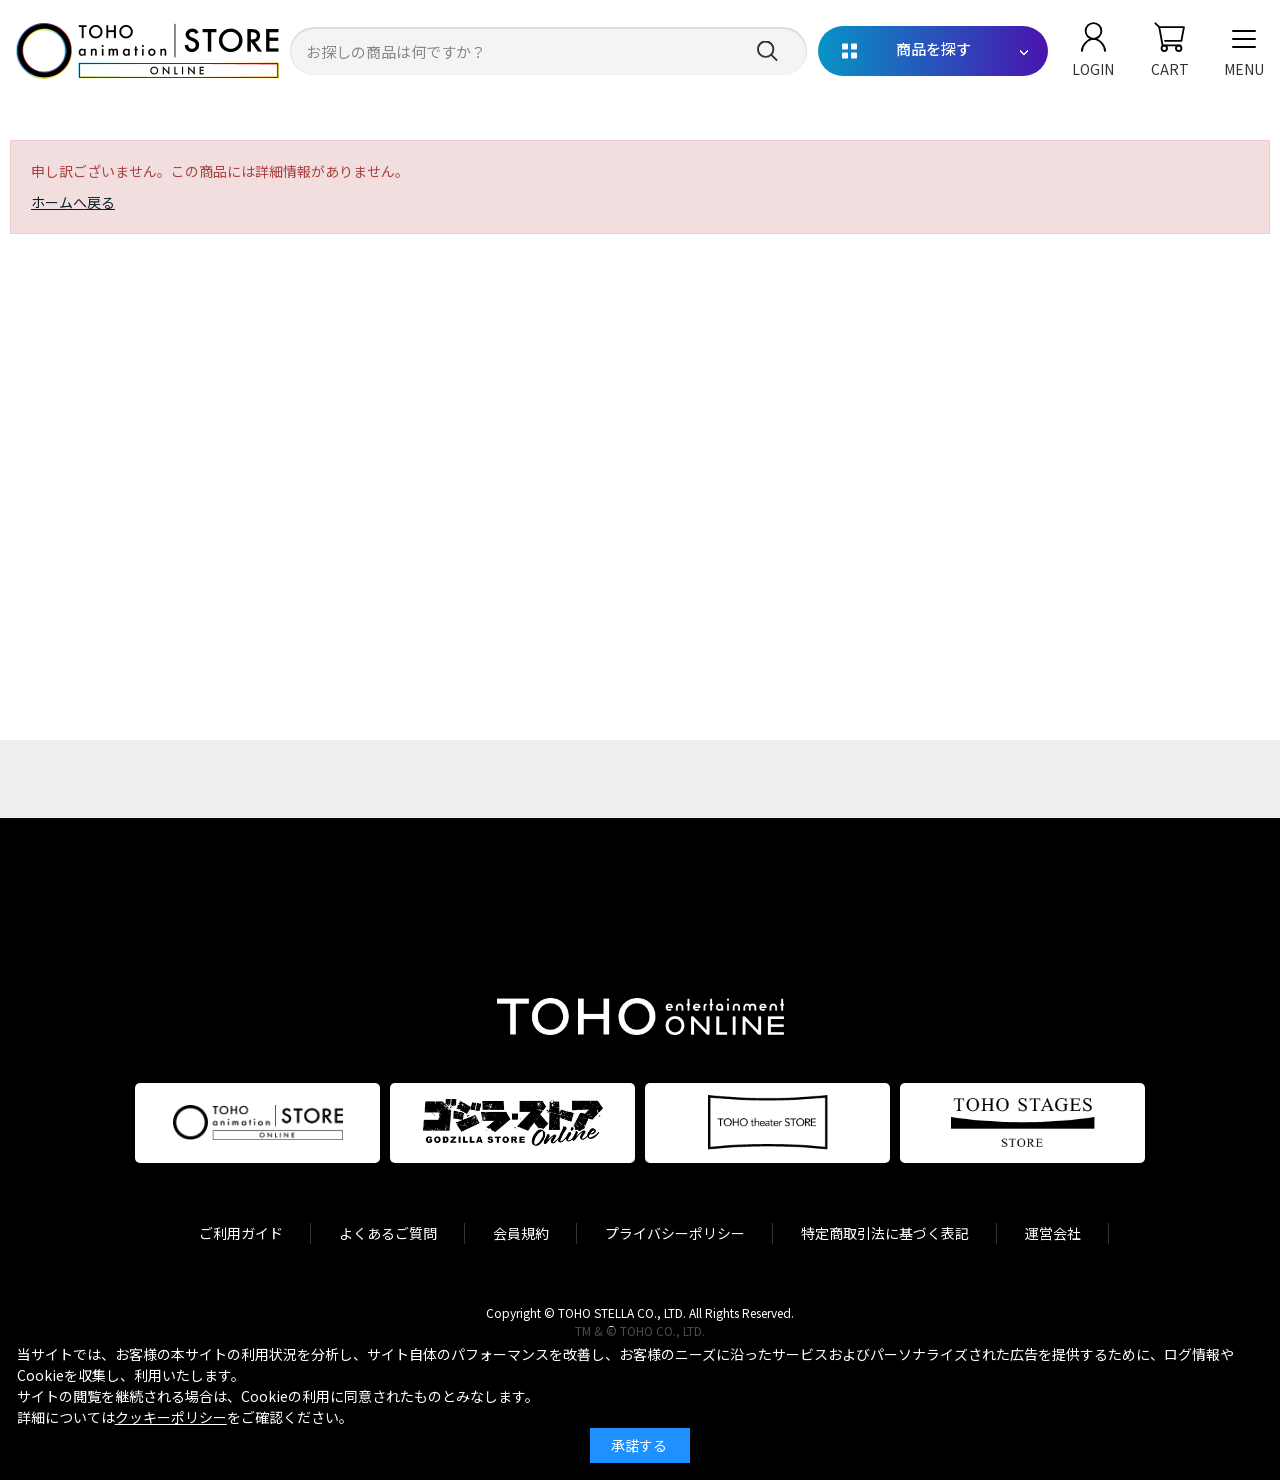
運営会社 (1053, 1233)
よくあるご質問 (388, 1233)
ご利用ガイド (241, 1233)
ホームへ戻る (73, 202)
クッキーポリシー (171, 1417)
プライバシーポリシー (675, 1233)
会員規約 (521, 1233)
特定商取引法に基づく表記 (885, 1233)
